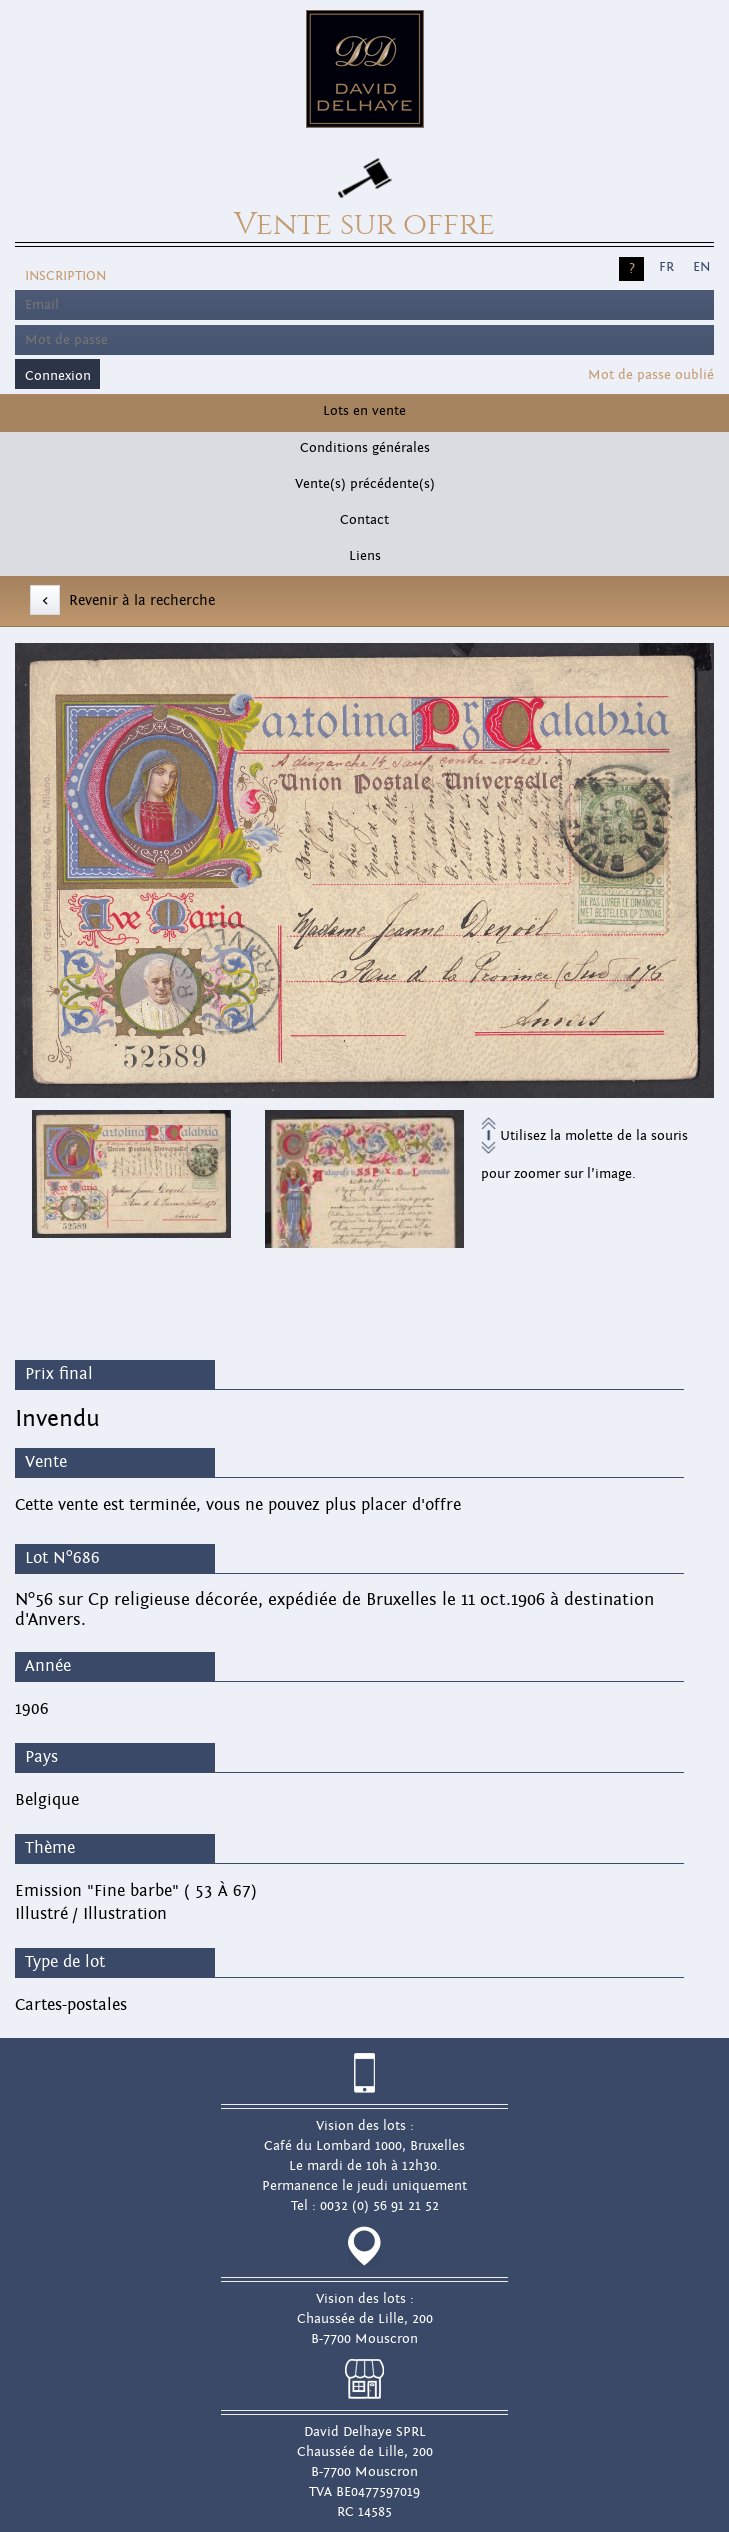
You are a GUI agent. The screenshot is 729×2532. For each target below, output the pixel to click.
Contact (364, 520)
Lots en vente (364, 411)
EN (701, 267)
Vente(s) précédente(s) (365, 484)
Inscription (65, 276)
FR (666, 267)
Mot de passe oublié (651, 375)
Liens (365, 556)
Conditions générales (365, 448)
